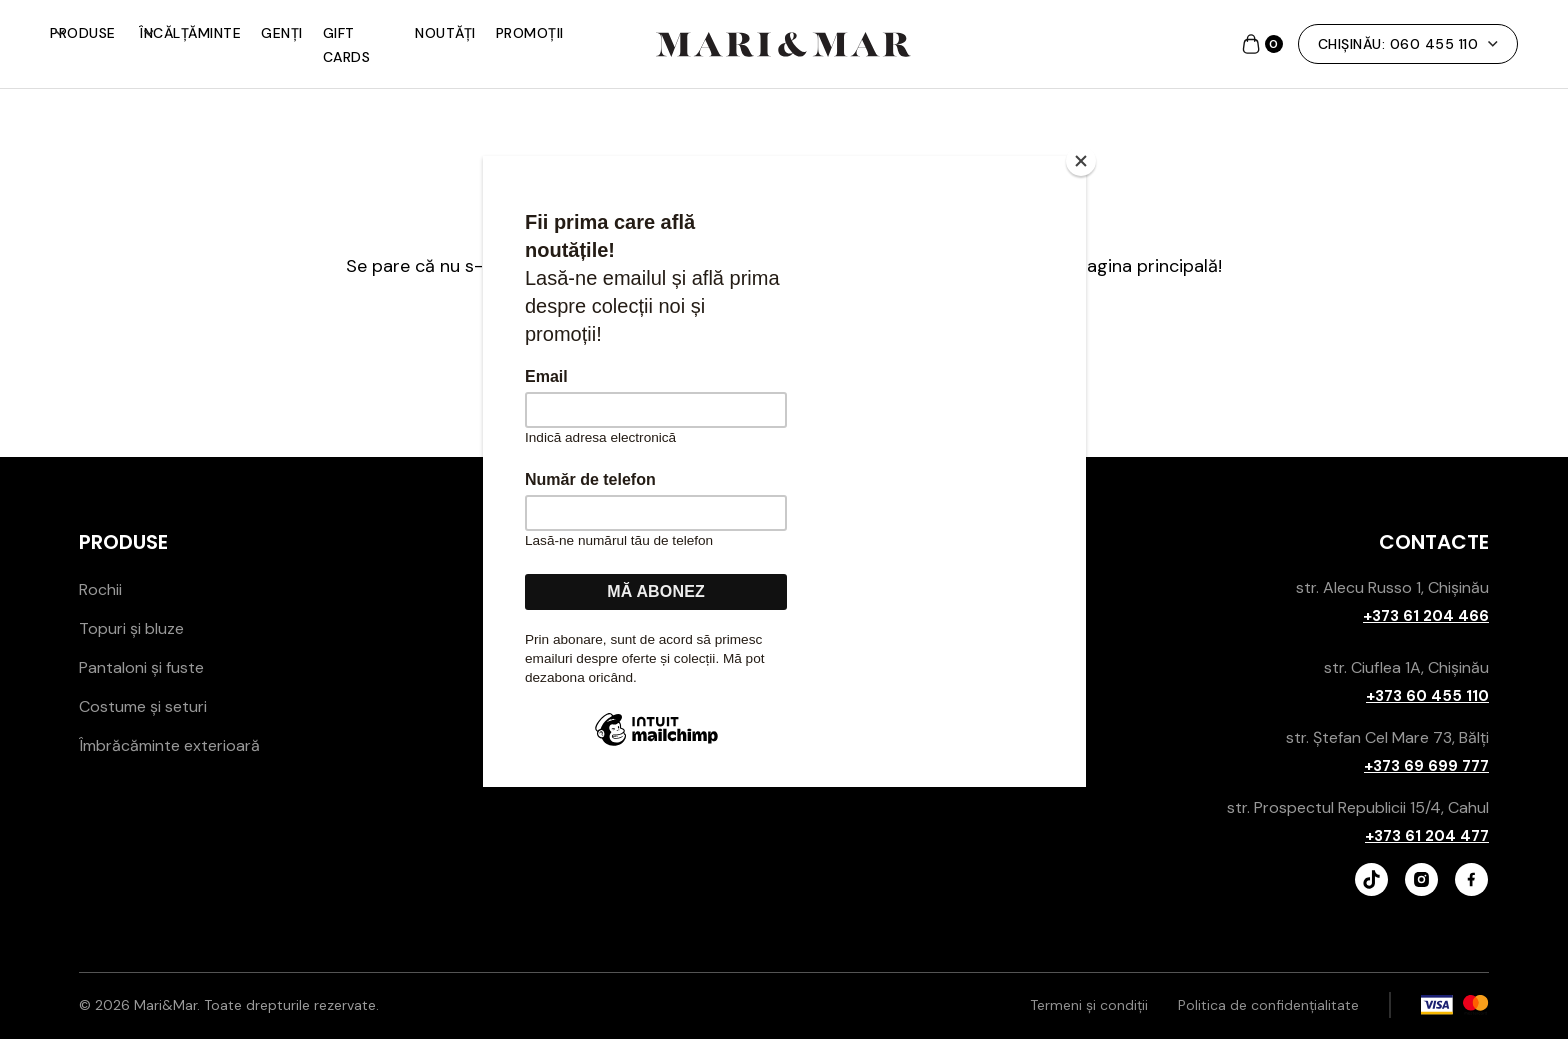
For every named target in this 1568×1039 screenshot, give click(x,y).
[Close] (1081, 161)
